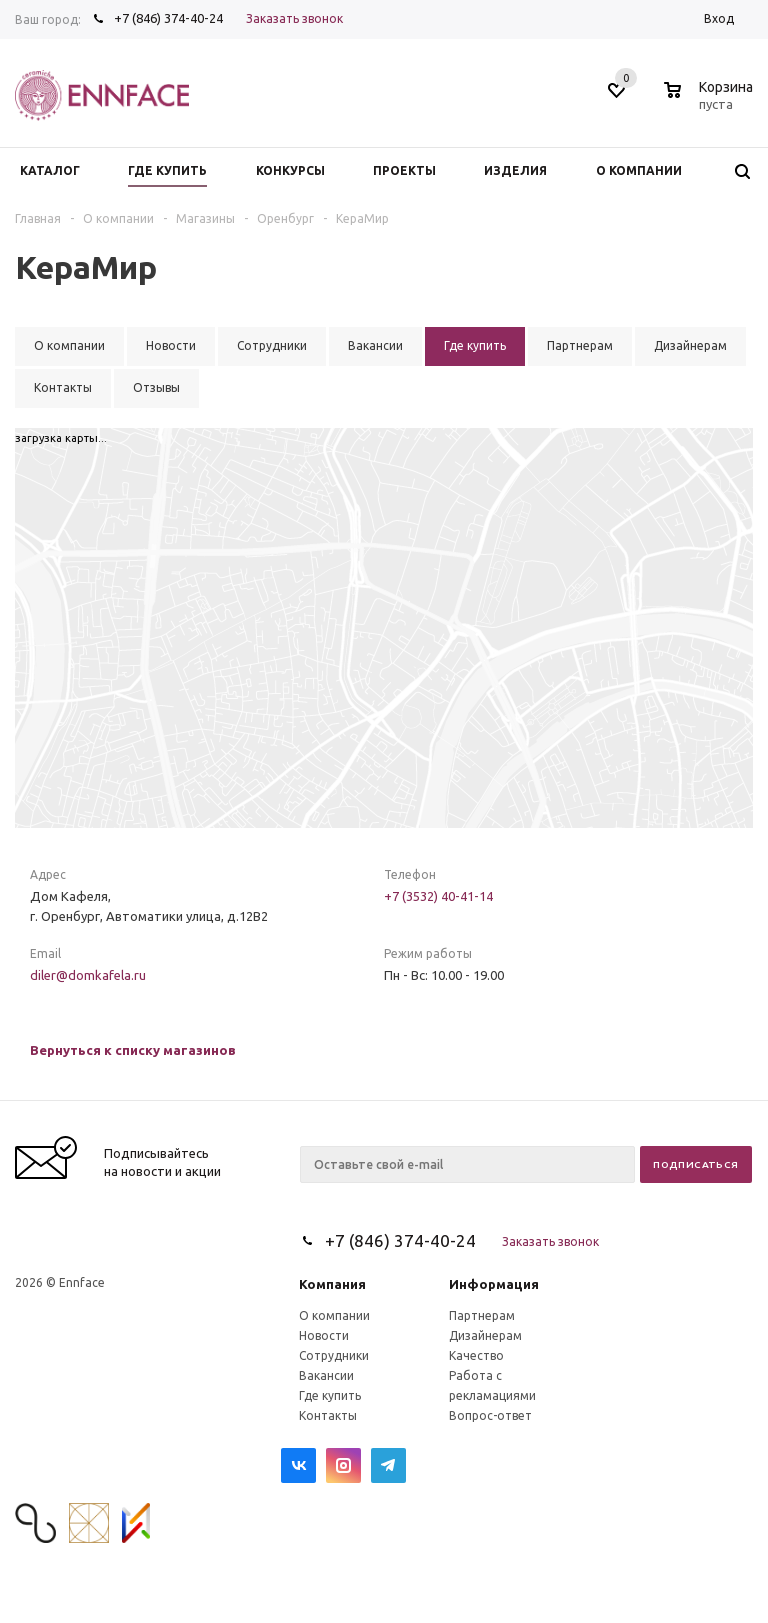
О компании (334, 1315)
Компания (332, 1284)
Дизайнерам (485, 1335)
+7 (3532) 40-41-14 (438, 896)
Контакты (328, 1415)
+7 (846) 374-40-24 (168, 18)
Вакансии (326, 1375)
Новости (324, 1335)
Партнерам (482, 1315)
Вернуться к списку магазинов (133, 1050)
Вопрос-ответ (490, 1415)
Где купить (330, 1395)
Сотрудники (334, 1355)
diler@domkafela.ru (88, 975)
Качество (476, 1355)
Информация (494, 1284)
